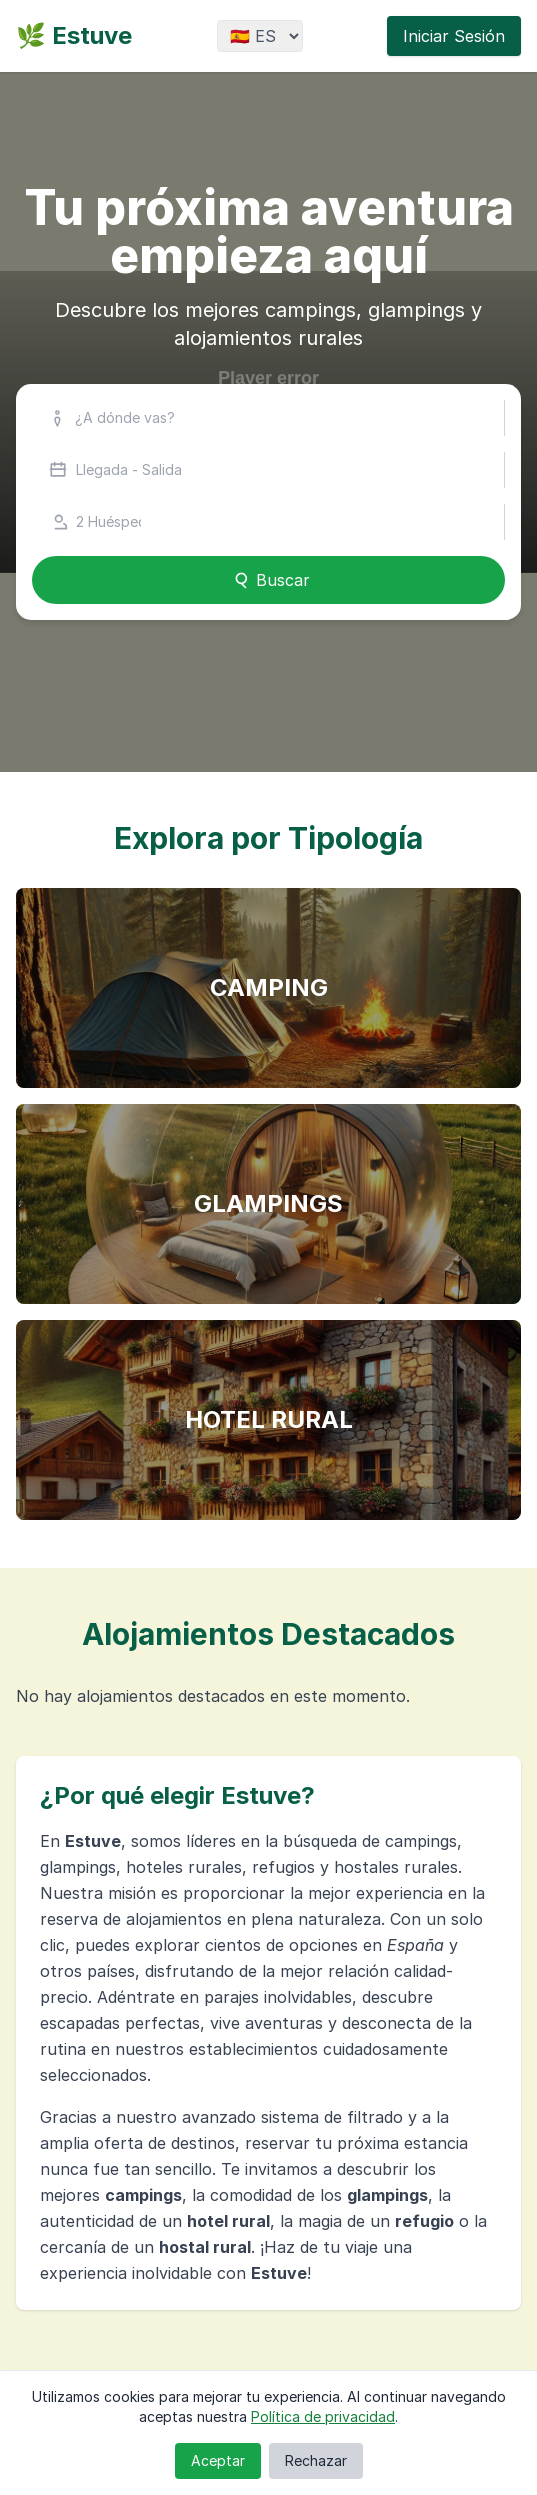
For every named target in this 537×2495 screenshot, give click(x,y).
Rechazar (316, 2460)
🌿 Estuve (74, 35)
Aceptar (218, 2460)
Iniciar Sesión (454, 36)
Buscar (269, 580)
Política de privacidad (323, 2416)
